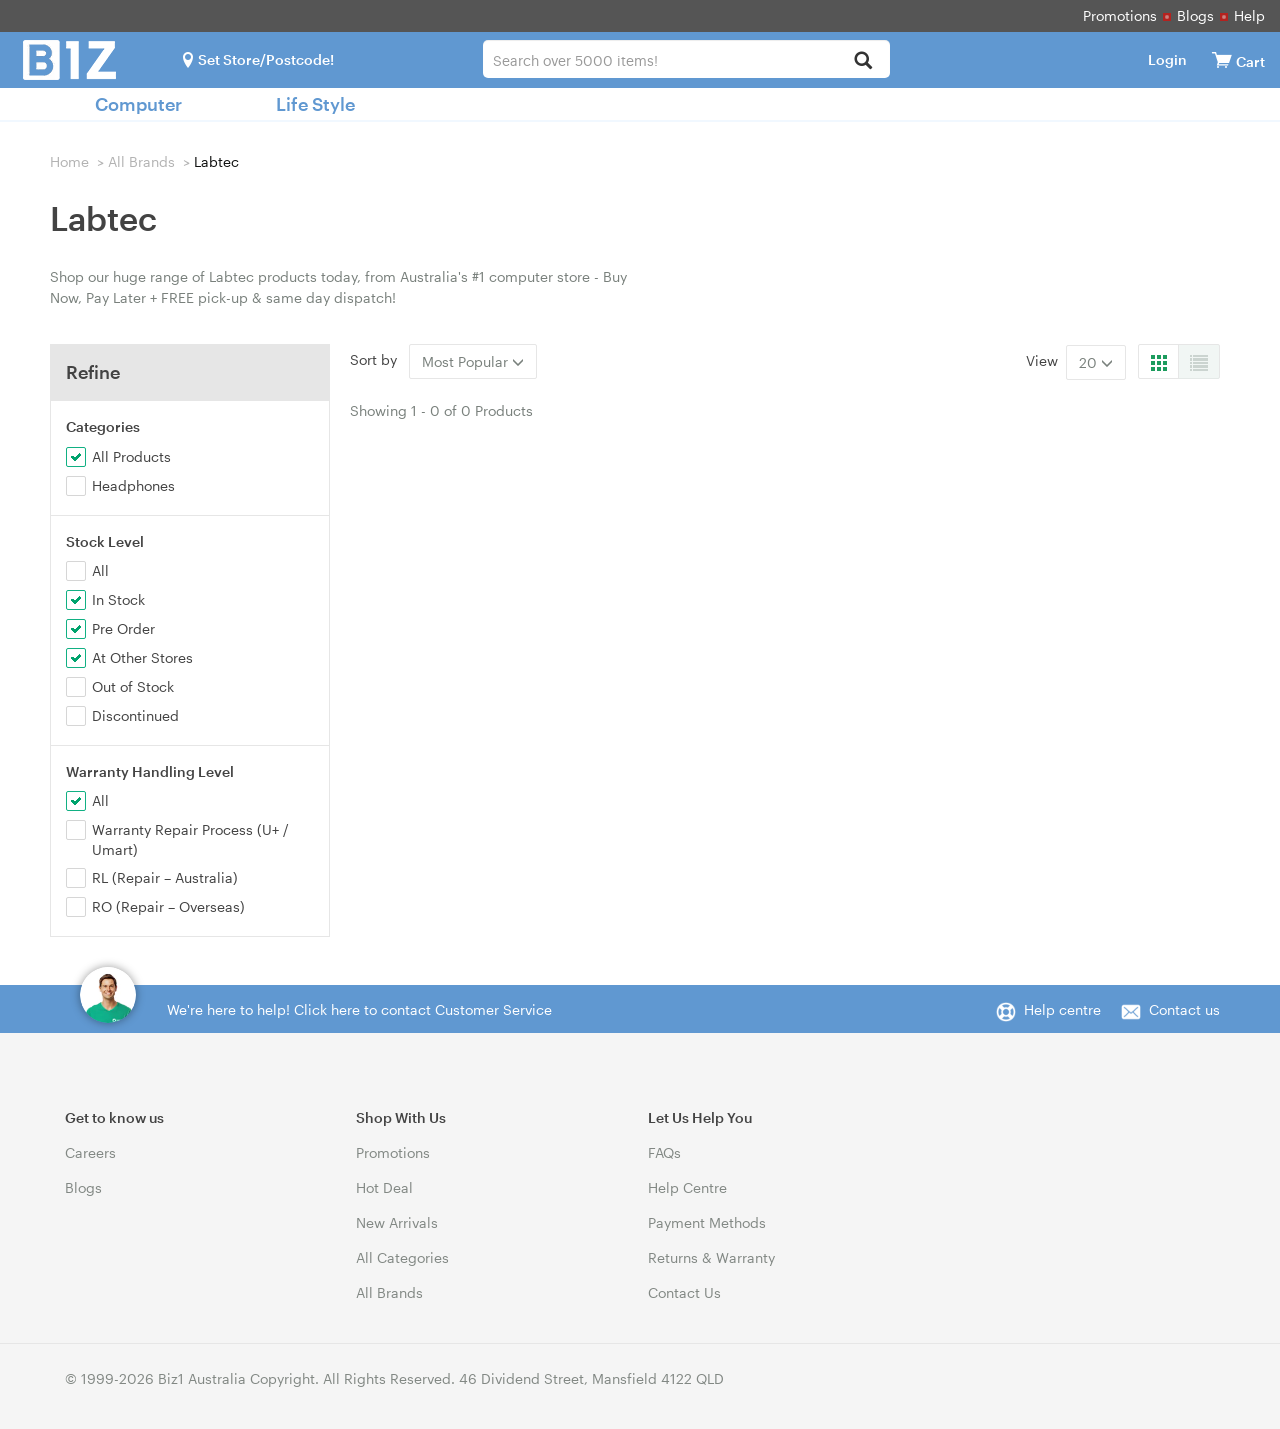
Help (1249, 15)
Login (1167, 59)
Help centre (1062, 1009)
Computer (138, 104)
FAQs (664, 1152)
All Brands (141, 161)
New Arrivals (397, 1222)
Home (69, 161)
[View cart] (1222, 59)
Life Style (315, 104)
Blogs (1195, 15)
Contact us (1184, 1009)
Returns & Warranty (711, 1257)
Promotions (1120, 15)
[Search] (863, 61)
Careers (90, 1152)
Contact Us (684, 1292)
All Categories (402, 1257)
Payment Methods (707, 1222)
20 (1096, 362)
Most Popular (473, 361)
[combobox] (686, 59)
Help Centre (687, 1187)
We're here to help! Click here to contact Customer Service (359, 1009)
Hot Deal (384, 1187)
